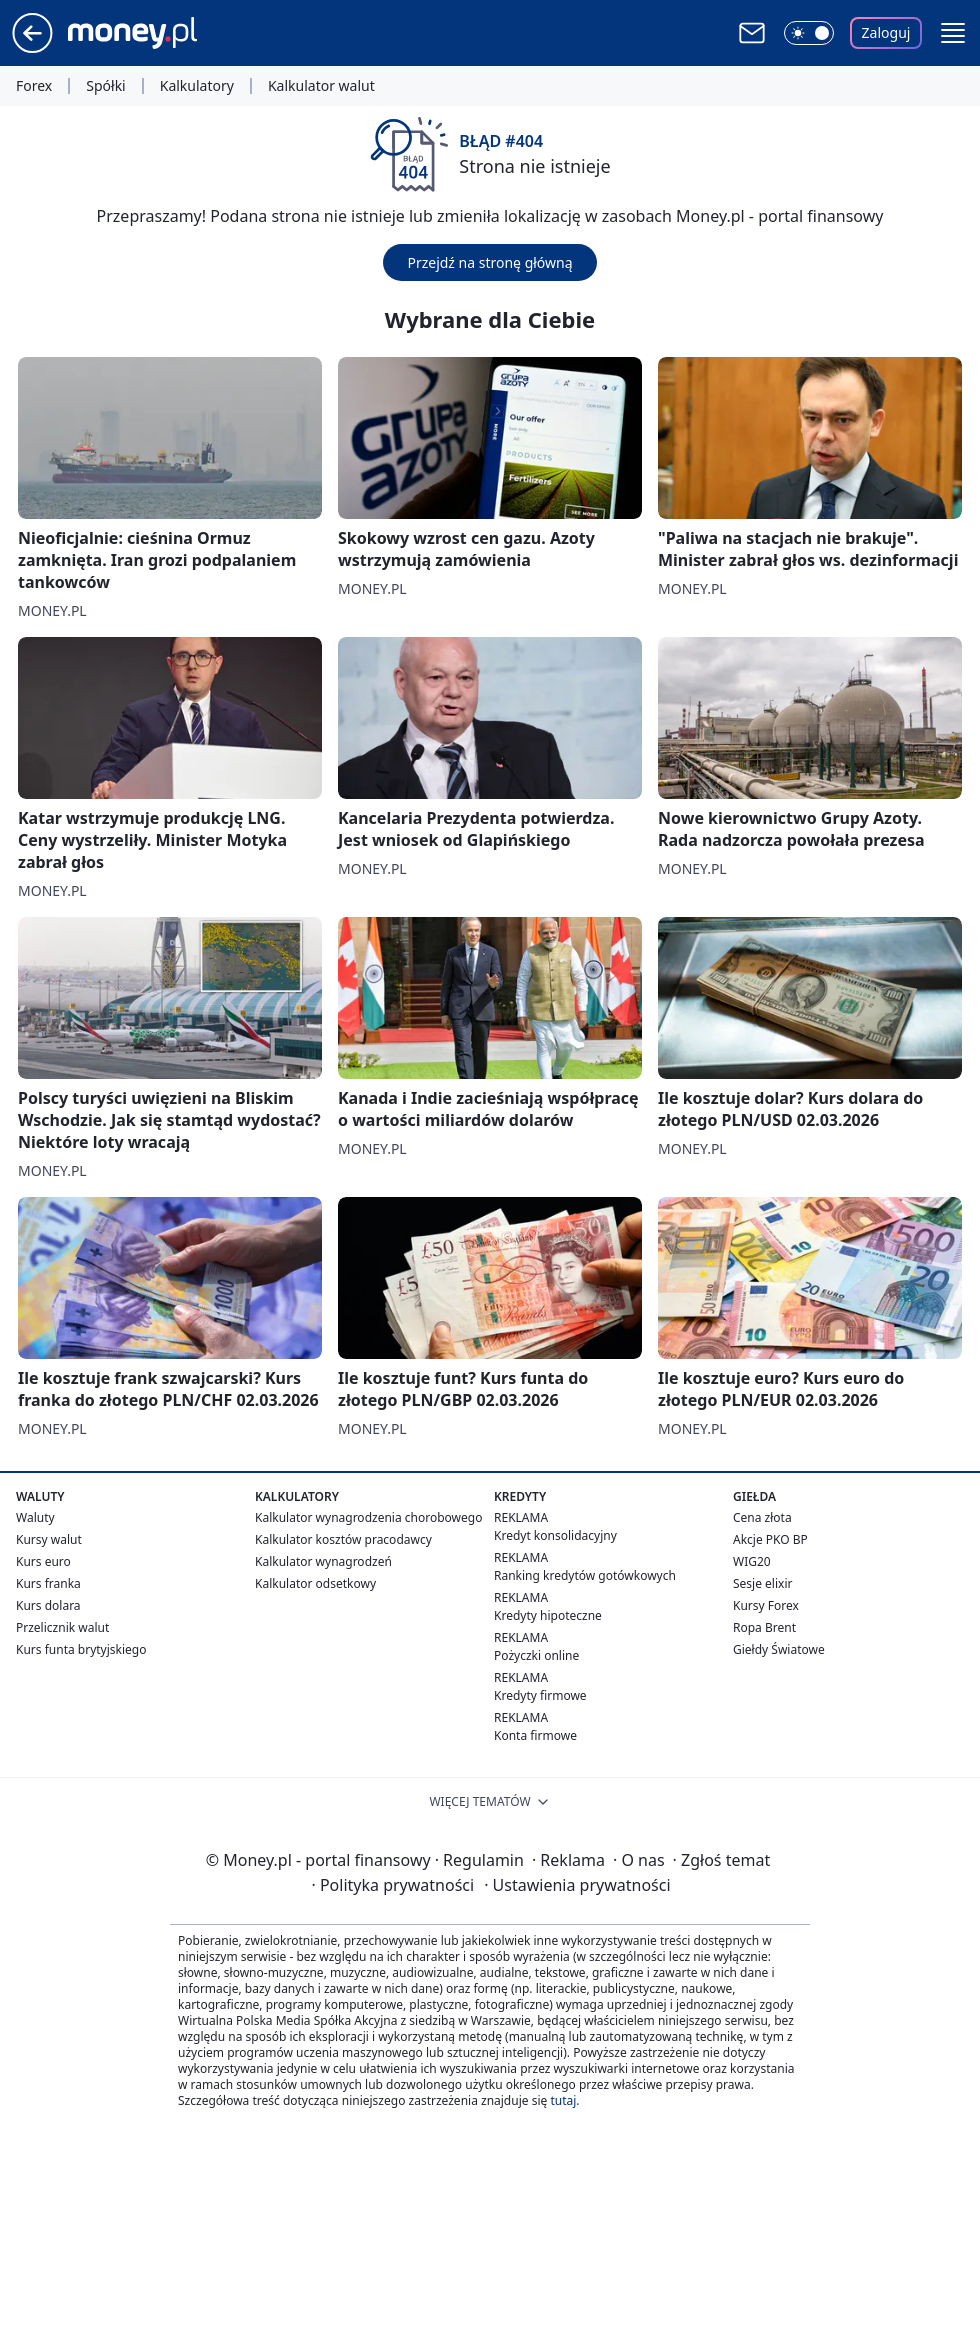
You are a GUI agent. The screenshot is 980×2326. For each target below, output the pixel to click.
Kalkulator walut (321, 86)
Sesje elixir (762, 1583)
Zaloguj (886, 32)
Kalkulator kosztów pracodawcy (343, 1539)
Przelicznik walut (62, 1627)
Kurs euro (43, 1561)
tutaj (563, 2100)
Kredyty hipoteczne (548, 1615)
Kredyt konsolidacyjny (555, 1535)
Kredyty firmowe (540, 1695)
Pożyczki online (536, 1655)
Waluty (35, 1517)
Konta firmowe (535, 1735)
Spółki (105, 86)
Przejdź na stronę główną (489, 262)
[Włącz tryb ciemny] (809, 33)
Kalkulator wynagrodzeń (323, 1561)
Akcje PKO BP (770, 1539)
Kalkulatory (197, 86)
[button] (953, 33)
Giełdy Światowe (779, 1649)
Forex (34, 86)
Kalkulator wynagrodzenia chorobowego (368, 1517)
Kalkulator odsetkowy (315, 1583)
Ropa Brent (764, 1627)
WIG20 (752, 1561)
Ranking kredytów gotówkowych (585, 1575)
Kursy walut (49, 1539)
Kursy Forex (766, 1605)
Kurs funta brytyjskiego (81, 1649)
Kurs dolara (48, 1605)
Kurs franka (48, 1583)
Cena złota (762, 1517)
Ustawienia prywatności (577, 1885)
